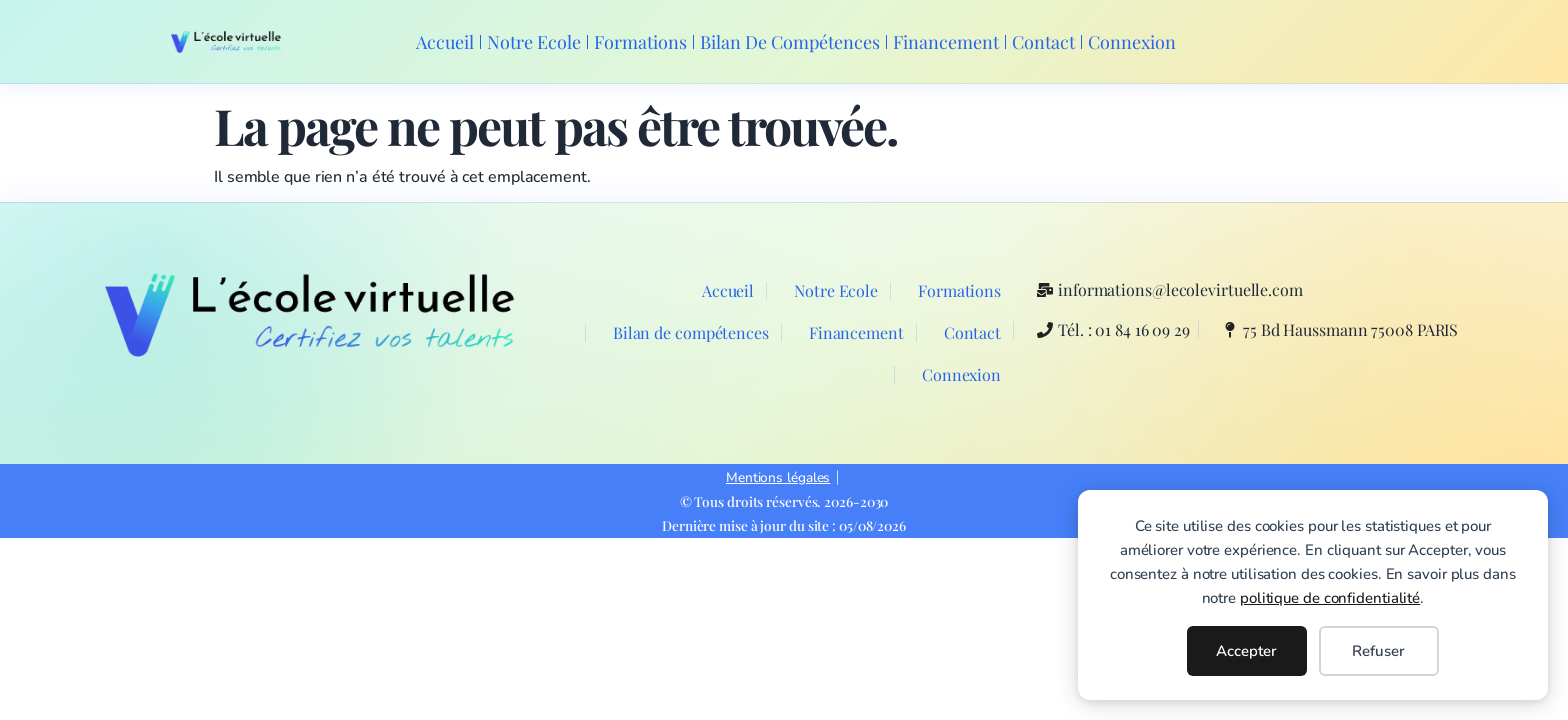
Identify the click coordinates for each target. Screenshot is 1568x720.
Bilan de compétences (790, 42)
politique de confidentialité (1330, 598)
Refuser (1378, 651)
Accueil (445, 42)
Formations (640, 42)
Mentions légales (778, 477)
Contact (1043, 42)
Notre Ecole (534, 42)
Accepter (1246, 651)
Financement (946, 42)
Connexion (1132, 42)
